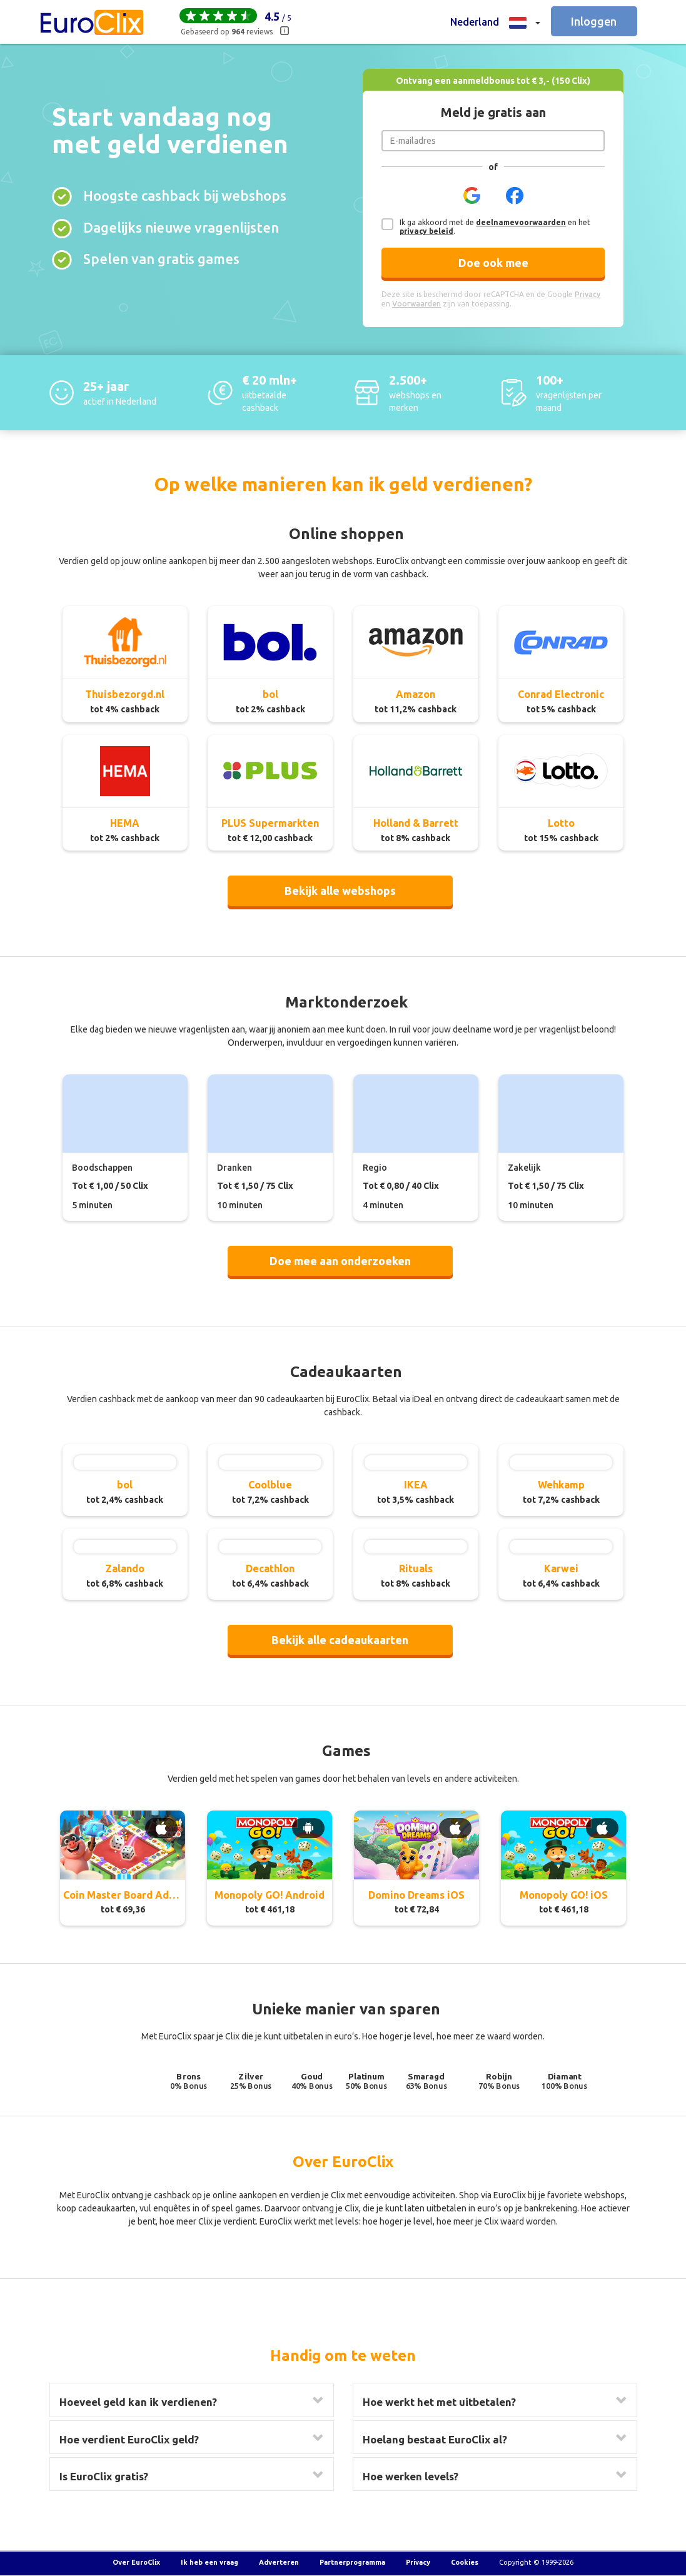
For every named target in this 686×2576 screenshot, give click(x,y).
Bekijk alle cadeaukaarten (339, 1640)
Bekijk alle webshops (340, 890)
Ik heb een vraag (209, 2562)
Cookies (464, 2562)
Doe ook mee (493, 262)
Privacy (418, 2562)
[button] (495, 21)
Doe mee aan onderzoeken (340, 1261)
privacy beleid (426, 231)
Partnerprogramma (352, 2562)
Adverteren (279, 2562)
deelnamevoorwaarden (521, 222)
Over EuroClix (136, 2562)
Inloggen (594, 21)
